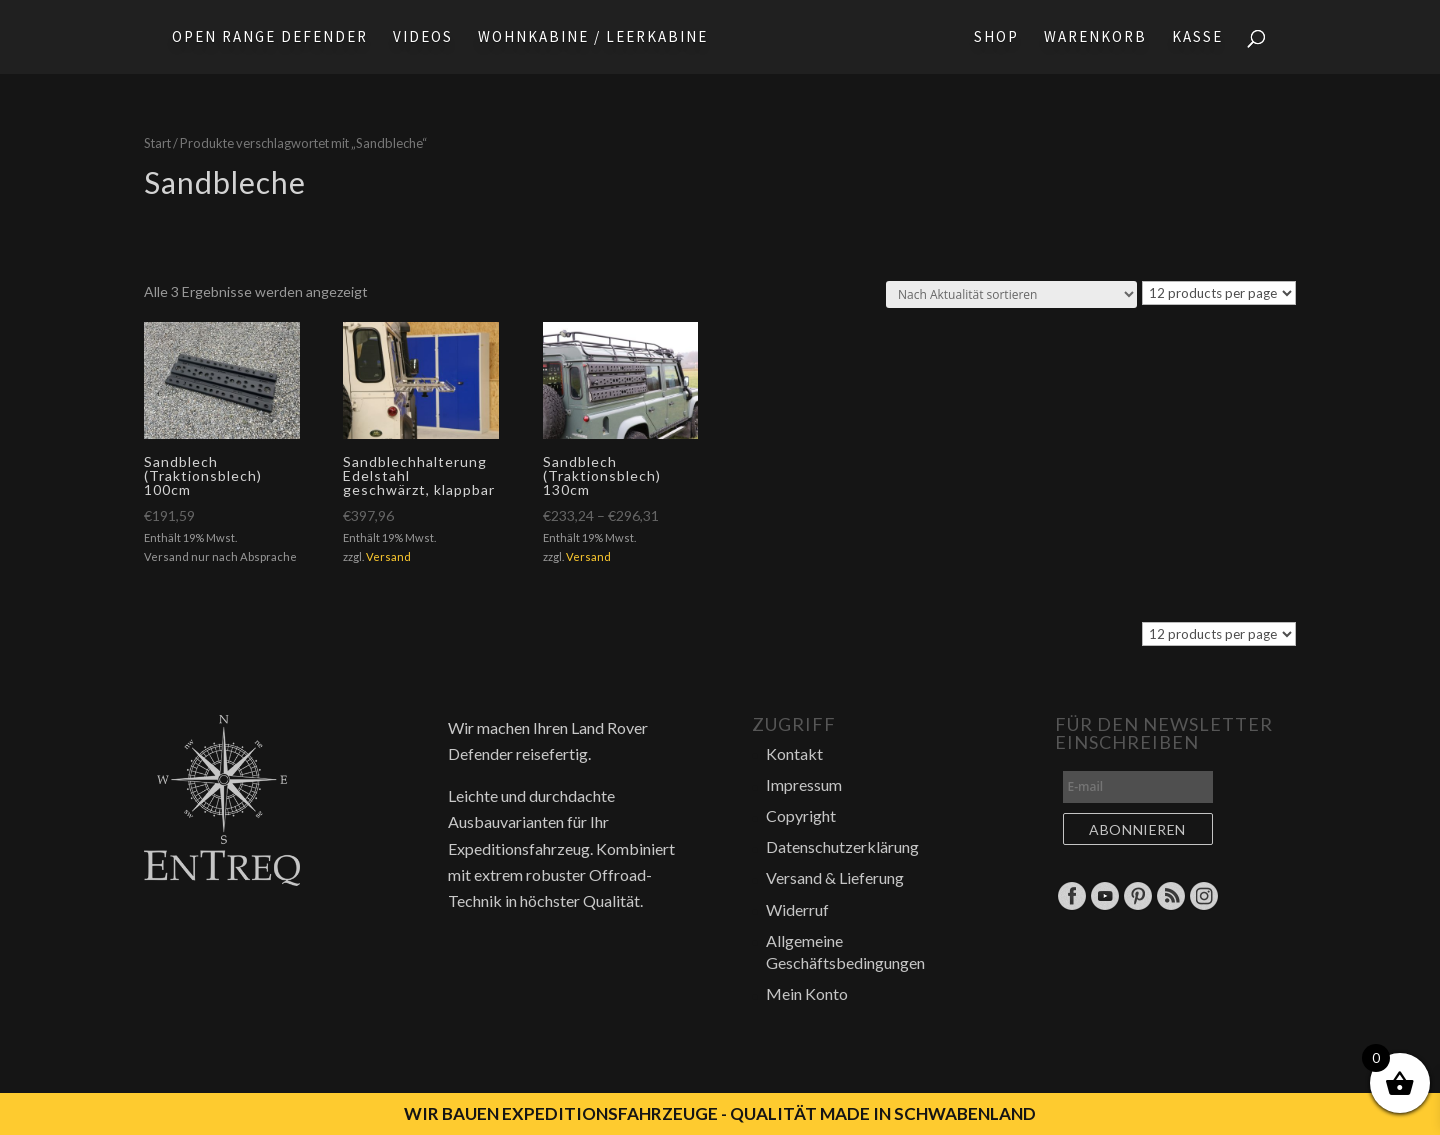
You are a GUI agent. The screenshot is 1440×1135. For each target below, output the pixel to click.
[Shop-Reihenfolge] (1011, 294)
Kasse (1197, 38)
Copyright (801, 815)
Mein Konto (807, 993)
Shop (996, 38)
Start (157, 143)
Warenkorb (1095, 38)
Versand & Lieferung (835, 877)
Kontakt (794, 753)
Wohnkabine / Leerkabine (593, 38)
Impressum (804, 784)
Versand (388, 556)
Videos (423, 38)
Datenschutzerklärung (842, 846)
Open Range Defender (270, 38)
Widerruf (797, 909)
